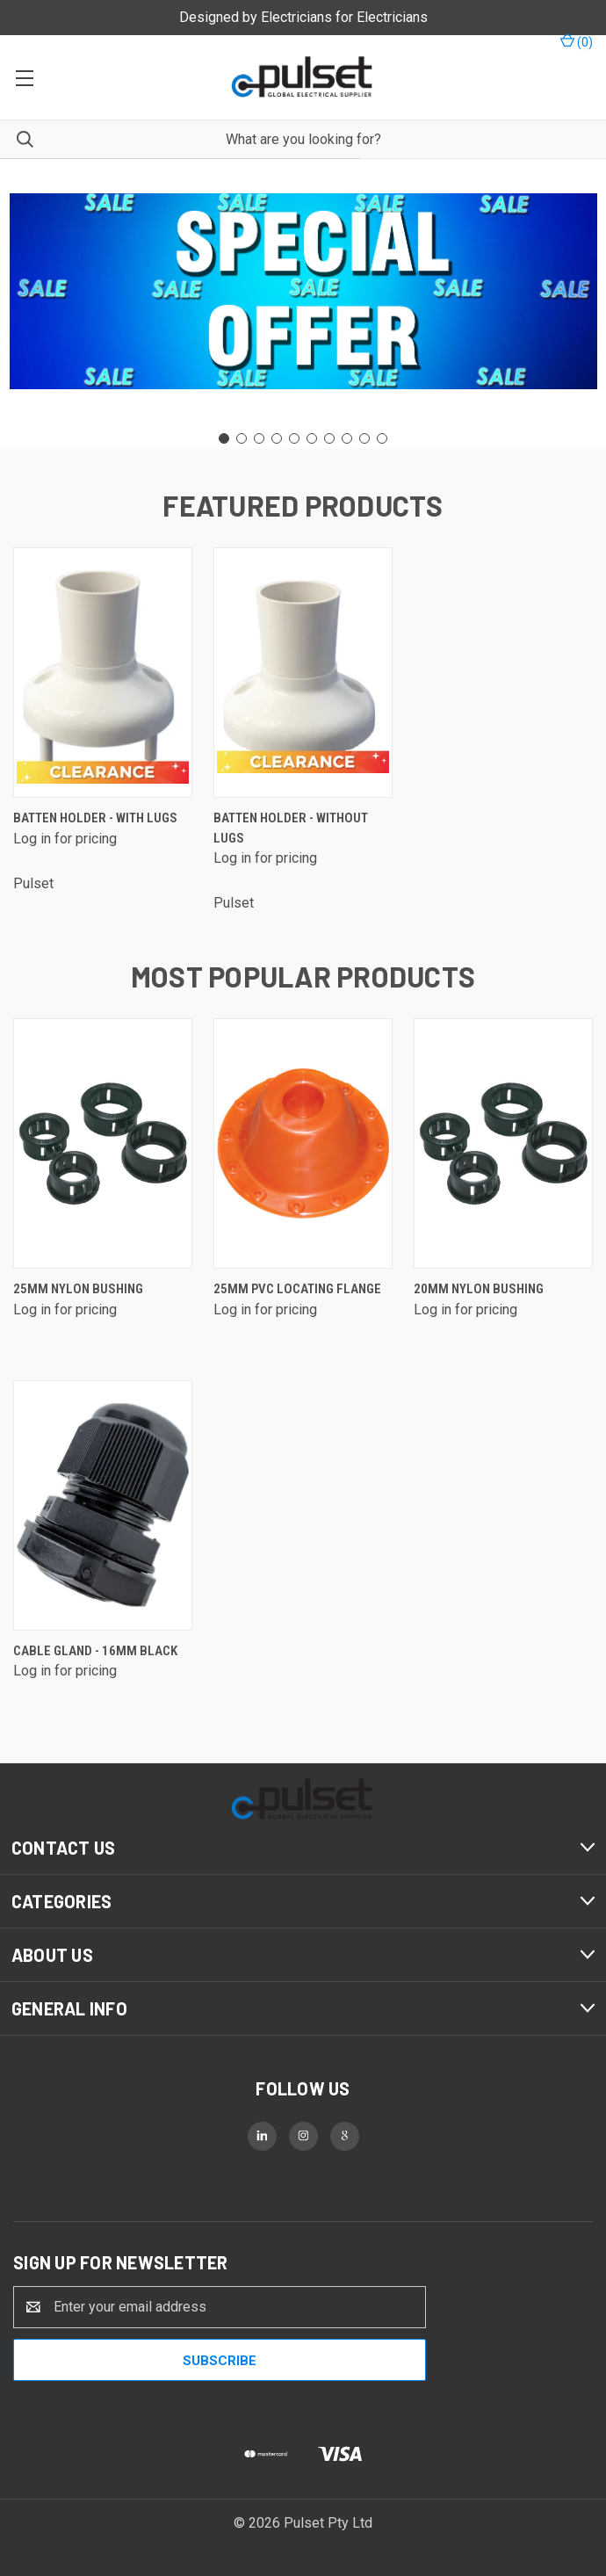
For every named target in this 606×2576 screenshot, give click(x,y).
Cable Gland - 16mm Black (95, 1651)
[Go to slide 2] (241, 438)
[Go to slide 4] (276, 438)
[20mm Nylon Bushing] (503, 1143)
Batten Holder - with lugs (95, 818)
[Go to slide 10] (382, 438)
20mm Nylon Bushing (479, 1289)
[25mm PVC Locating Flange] (303, 1143)
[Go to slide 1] (224, 438)
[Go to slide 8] (347, 438)
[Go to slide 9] (364, 438)
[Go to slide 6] (312, 438)
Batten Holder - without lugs (290, 828)
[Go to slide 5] (294, 438)
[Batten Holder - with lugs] (103, 672)
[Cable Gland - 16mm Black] (103, 1505)
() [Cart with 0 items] (576, 41)
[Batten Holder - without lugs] (303, 672)
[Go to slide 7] (329, 438)
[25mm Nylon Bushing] (103, 1143)
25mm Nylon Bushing (78, 1289)
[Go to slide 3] (259, 438)
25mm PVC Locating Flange (297, 1289)
